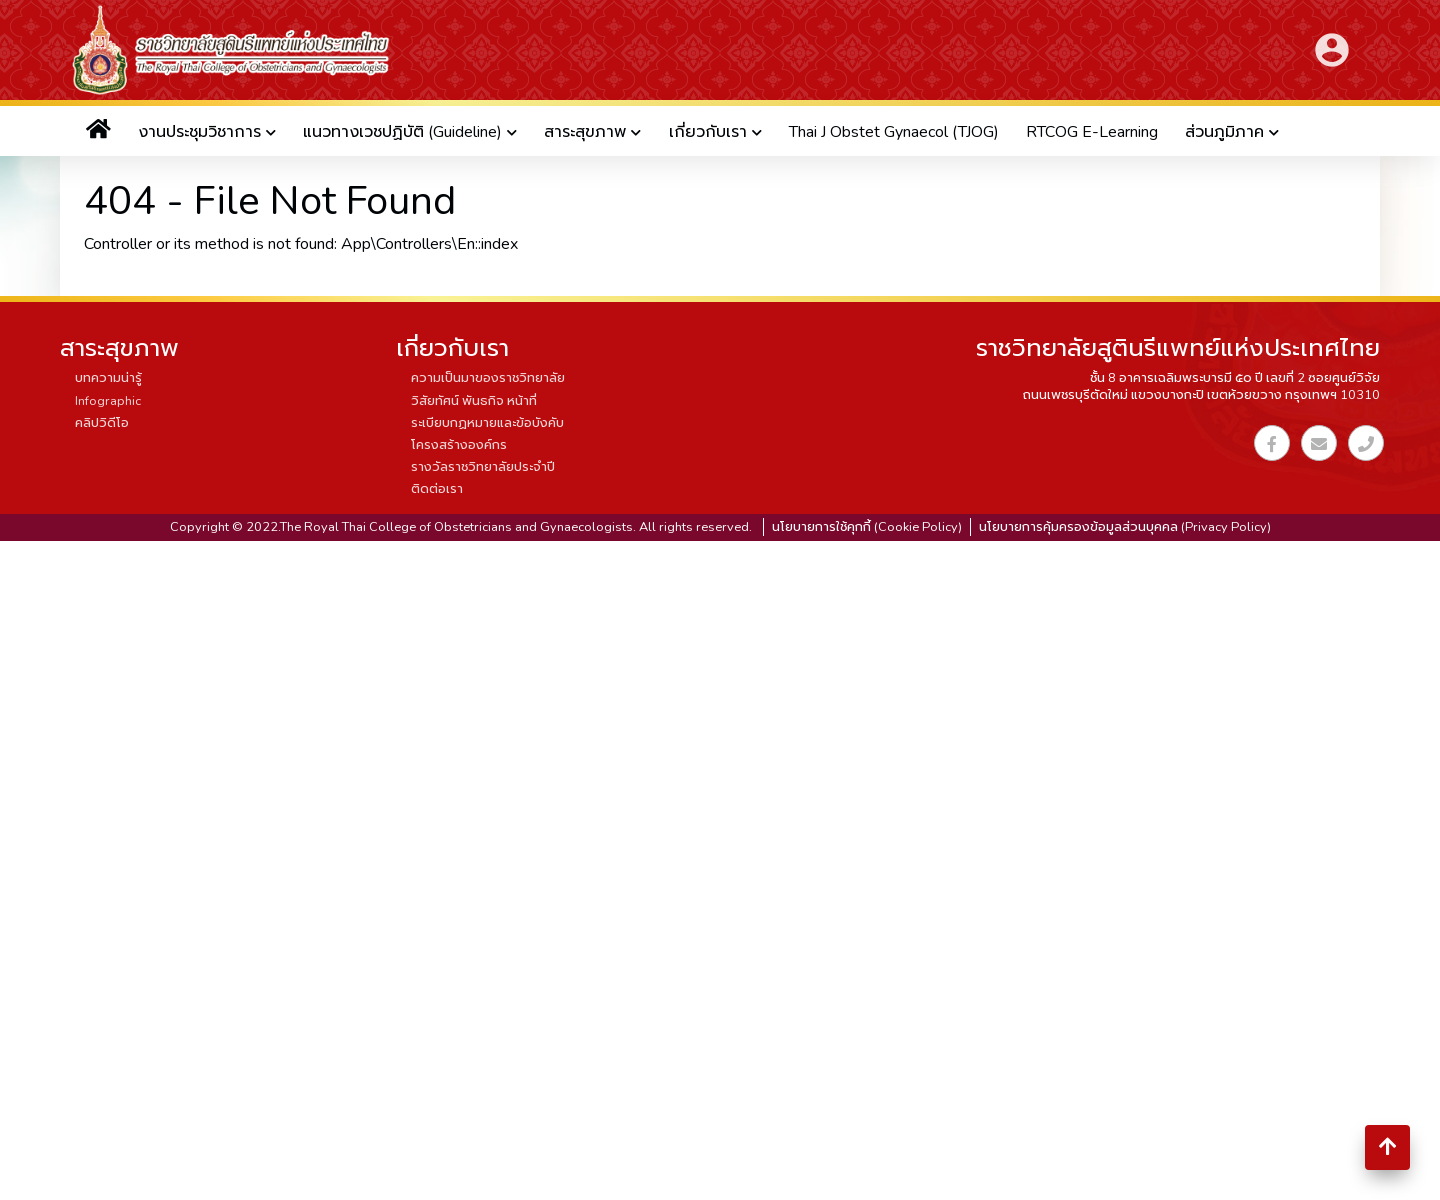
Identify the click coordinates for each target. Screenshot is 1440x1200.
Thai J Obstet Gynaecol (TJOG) (894, 132)
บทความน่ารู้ (108, 378)
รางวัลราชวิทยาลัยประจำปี (483, 467)
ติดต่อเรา (437, 489)
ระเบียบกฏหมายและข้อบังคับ (487, 423)
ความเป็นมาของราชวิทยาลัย (488, 378)
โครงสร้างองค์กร (459, 445)
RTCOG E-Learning (1092, 132)
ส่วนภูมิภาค (1224, 132)
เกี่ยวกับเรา (708, 132)
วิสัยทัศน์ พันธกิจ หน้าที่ (474, 401)
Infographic (108, 401)
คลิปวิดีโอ (102, 423)
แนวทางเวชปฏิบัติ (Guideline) (402, 132)
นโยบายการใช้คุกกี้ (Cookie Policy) (867, 527)
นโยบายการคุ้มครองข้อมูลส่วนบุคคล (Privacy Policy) (1125, 527)
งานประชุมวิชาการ (199, 132)
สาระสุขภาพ (585, 132)
